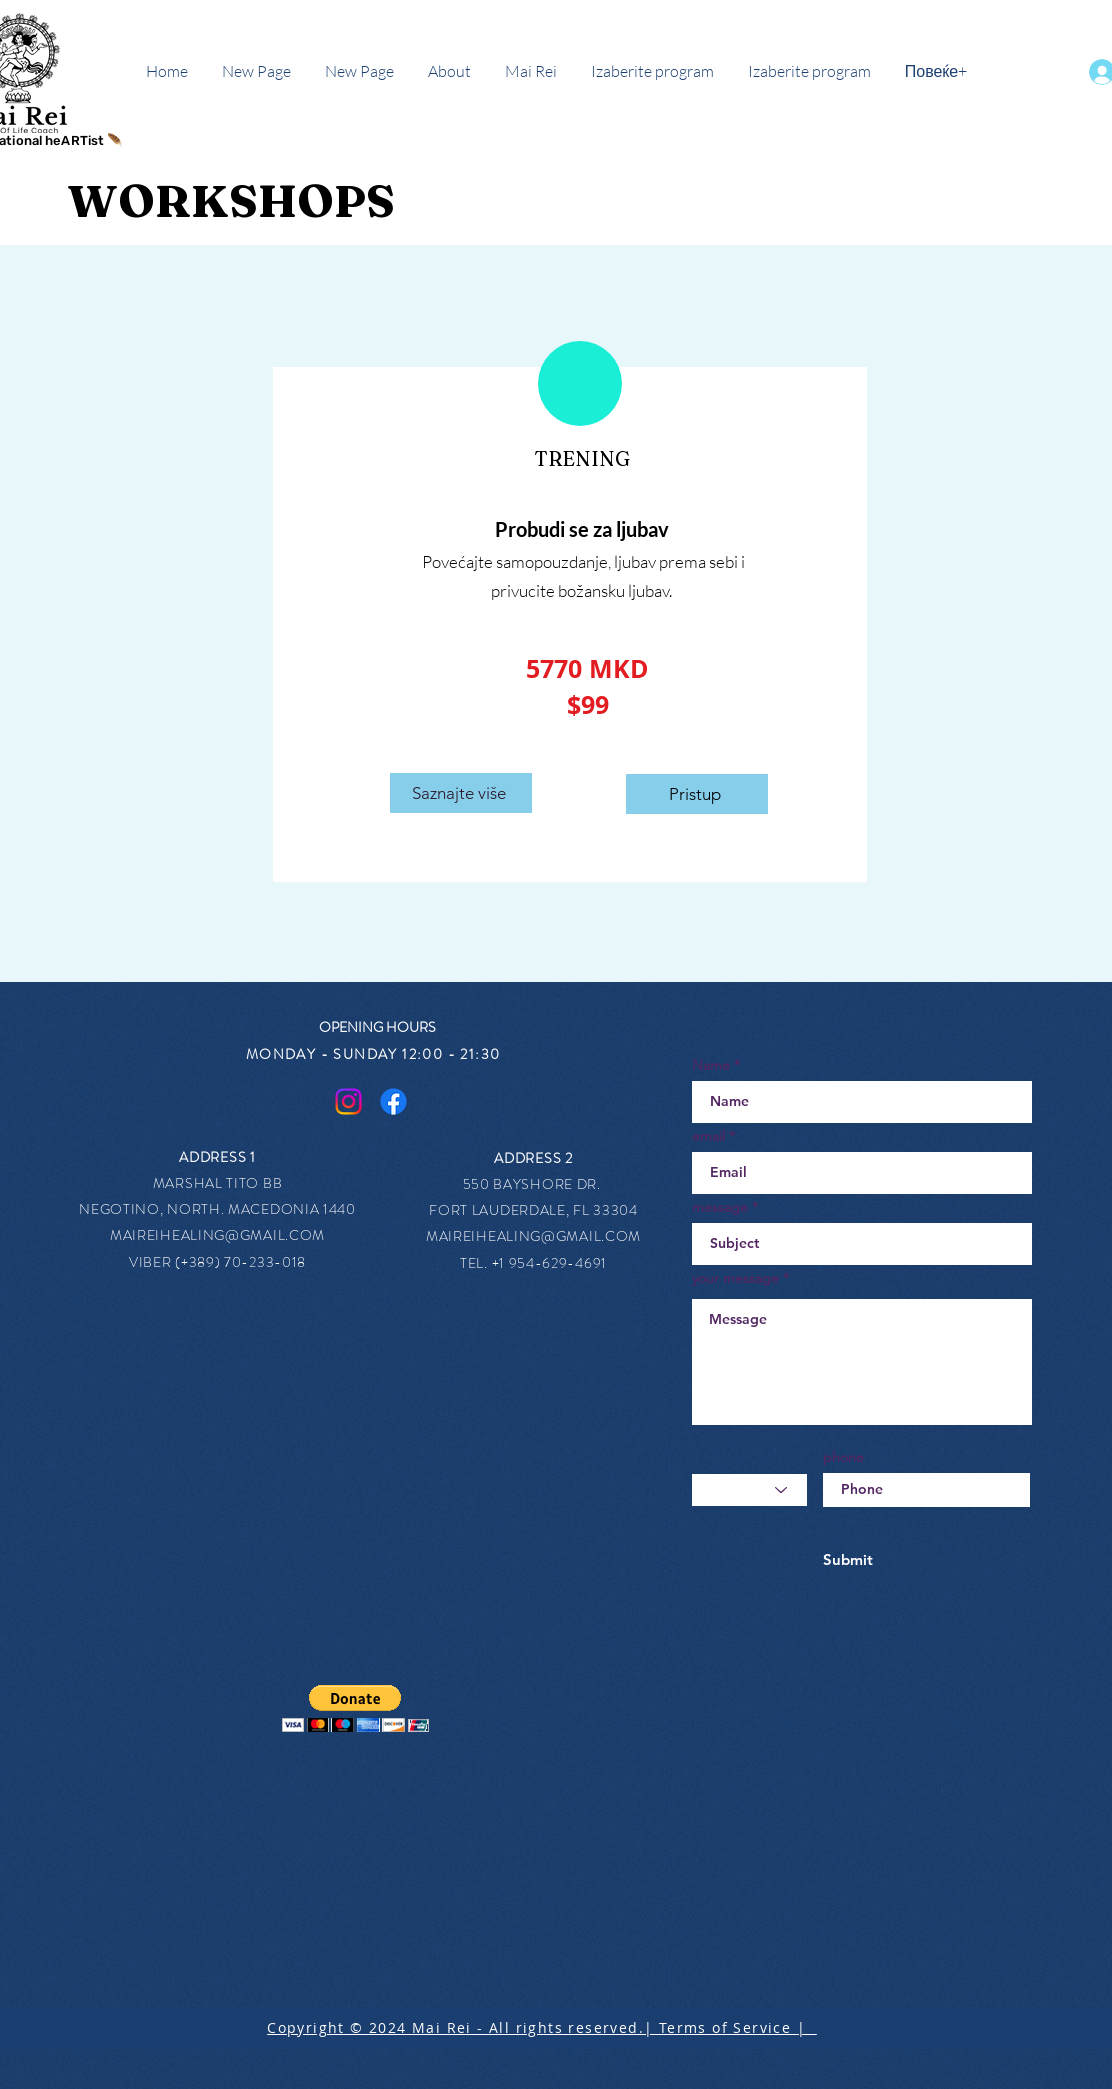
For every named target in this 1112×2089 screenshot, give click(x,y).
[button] (355, 1708)
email (708, 1136)
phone (843, 1457)
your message (735, 1278)
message (720, 1207)
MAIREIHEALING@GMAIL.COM (217, 1235)
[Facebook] (393, 1101)
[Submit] (848, 1559)
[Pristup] (697, 794)
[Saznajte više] (461, 793)
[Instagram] (348, 1101)
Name (711, 1065)
